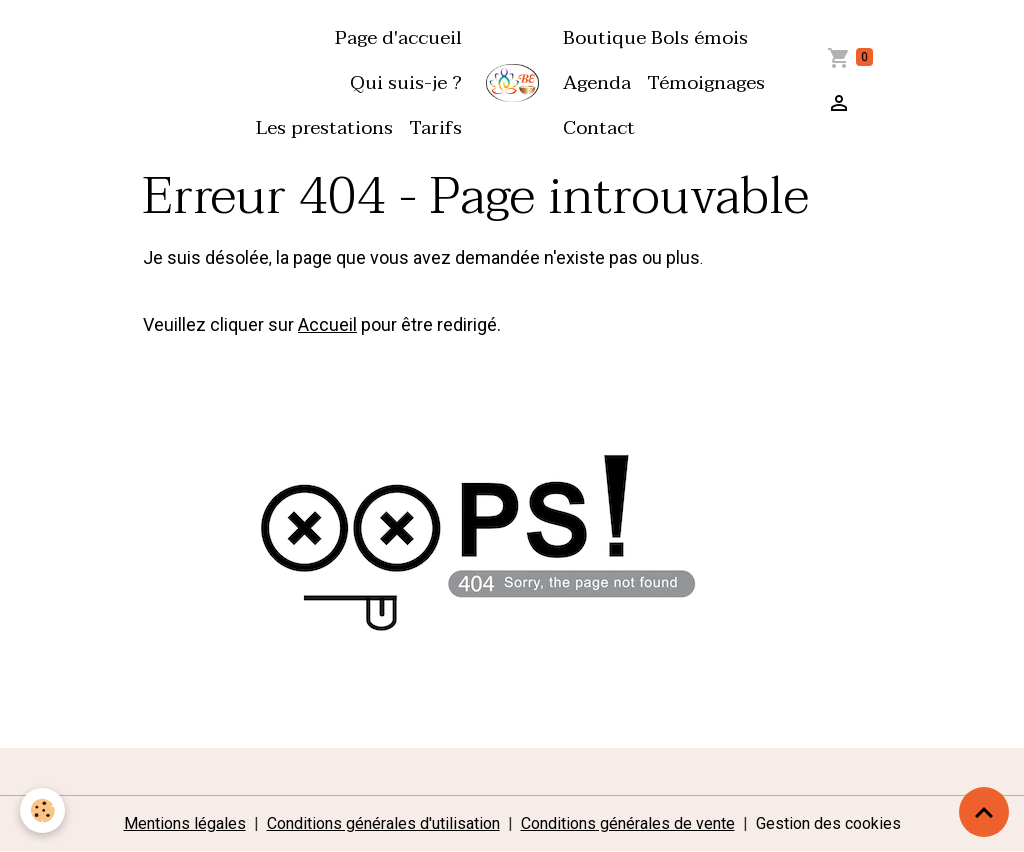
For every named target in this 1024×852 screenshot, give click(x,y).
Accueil (327, 324)
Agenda (597, 82)
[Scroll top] (984, 812)
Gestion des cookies (828, 823)
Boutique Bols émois (655, 37)
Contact (599, 127)
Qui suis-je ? (406, 82)
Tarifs (435, 127)
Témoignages (706, 82)
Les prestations (324, 127)
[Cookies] (42, 810)
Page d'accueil (398, 37)
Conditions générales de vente (628, 823)
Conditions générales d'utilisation (383, 823)
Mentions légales (185, 823)
